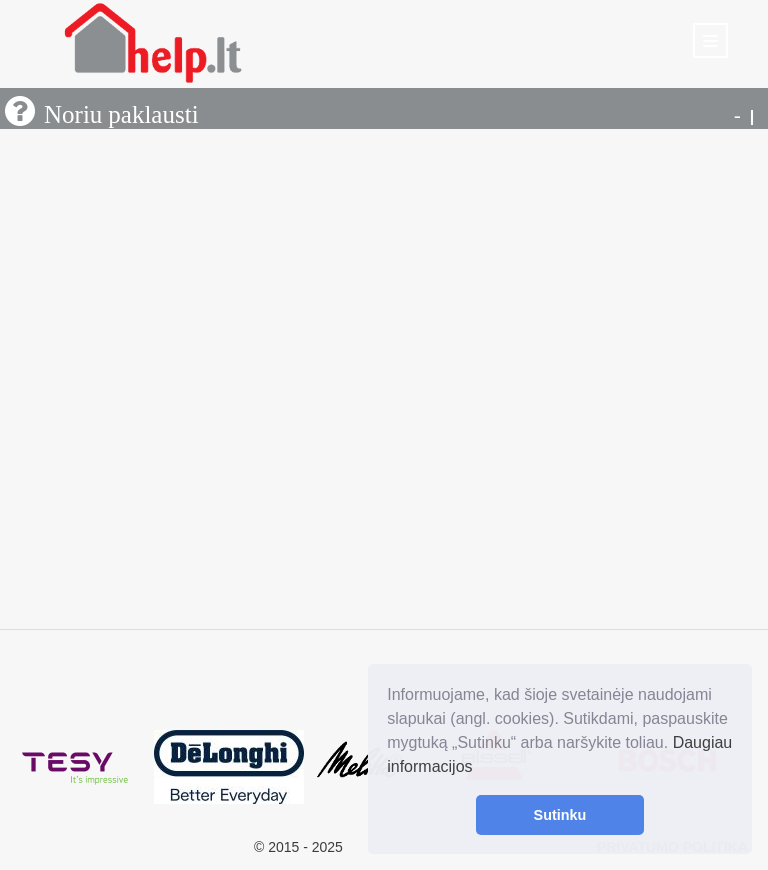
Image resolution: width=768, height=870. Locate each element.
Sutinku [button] (560, 815)
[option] (77, 767)
